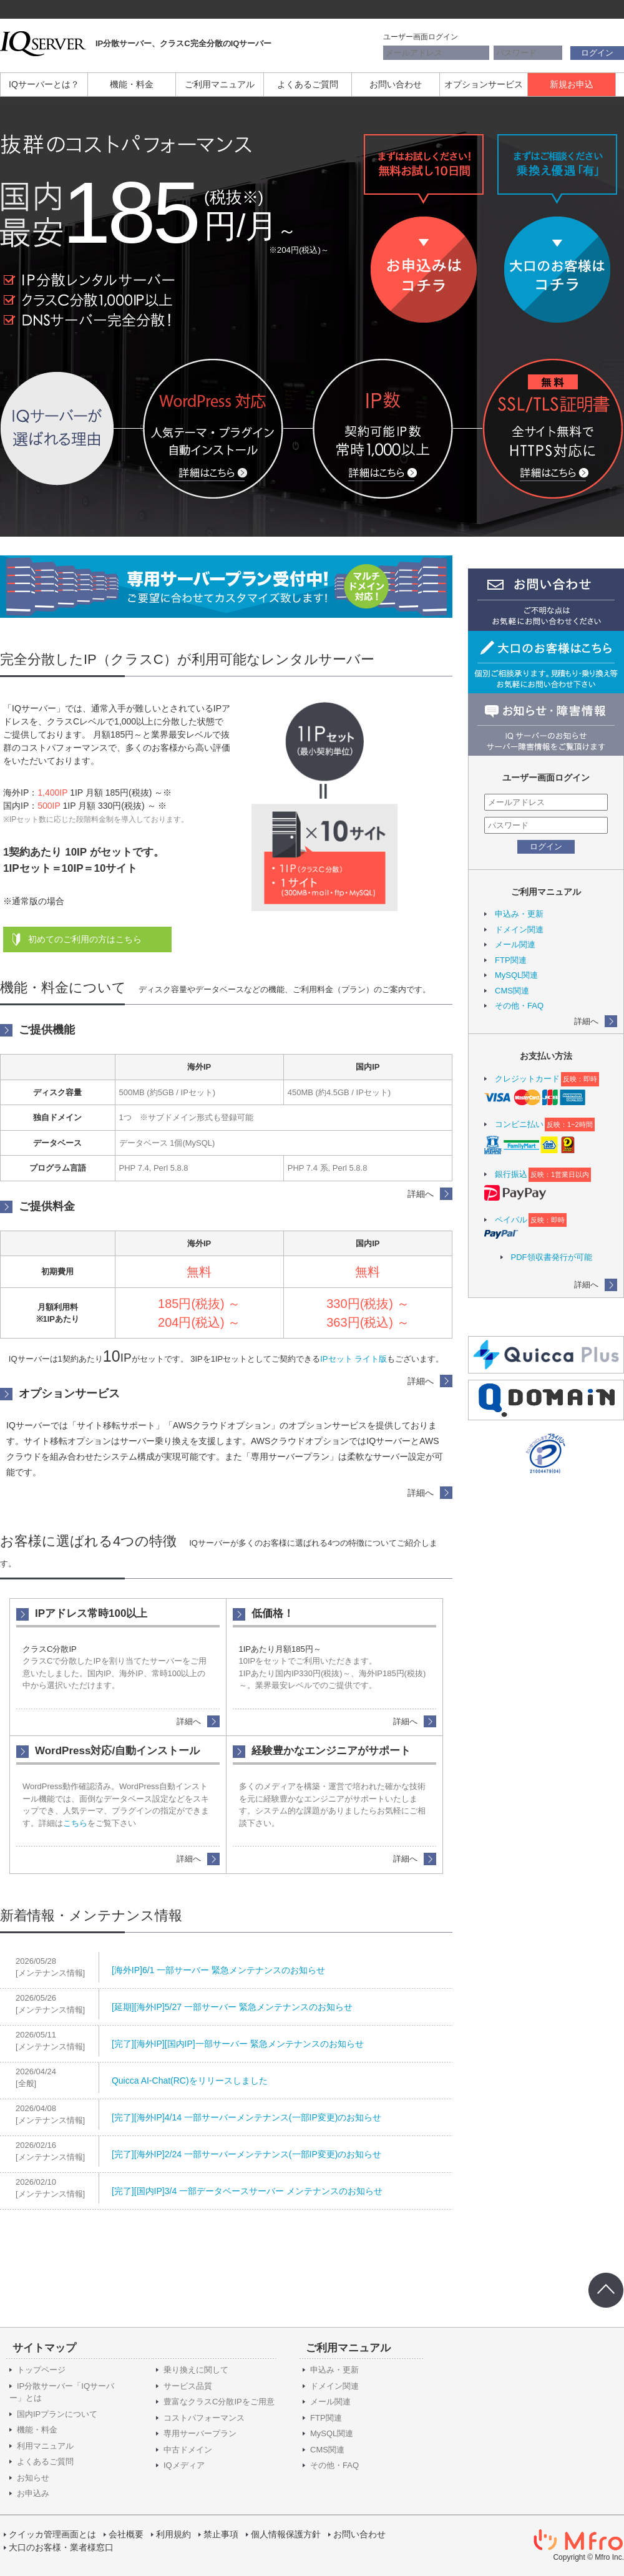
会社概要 (126, 2534)
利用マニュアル (45, 2446)
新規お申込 (571, 84)
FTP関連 (511, 960)
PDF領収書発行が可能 (551, 1257)
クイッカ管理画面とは (52, 2534)
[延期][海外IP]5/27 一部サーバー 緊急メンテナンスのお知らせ (232, 2007)
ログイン (597, 52)
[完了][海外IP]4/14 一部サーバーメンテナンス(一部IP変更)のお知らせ (246, 2117)
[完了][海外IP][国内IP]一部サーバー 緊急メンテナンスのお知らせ (238, 2044)
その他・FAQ (519, 1005)
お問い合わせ (395, 84)
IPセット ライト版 (353, 1359)
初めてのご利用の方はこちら (85, 939)
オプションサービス (483, 84)
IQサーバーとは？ (44, 84)
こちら (75, 1823)
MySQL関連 (516, 975)
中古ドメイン (187, 2449)
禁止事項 (220, 2534)
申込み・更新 (519, 914)
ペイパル (511, 1219)
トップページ (41, 2369)
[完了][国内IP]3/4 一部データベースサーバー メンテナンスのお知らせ (247, 2191)
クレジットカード (527, 1078)
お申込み (33, 2493)
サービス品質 (187, 2386)
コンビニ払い (519, 1124)
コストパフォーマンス (204, 2417)
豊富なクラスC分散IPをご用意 (219, 2401)
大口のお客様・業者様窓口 (61, 2547)
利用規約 (173, 2534)
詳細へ (586, 1021)
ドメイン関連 (519, 929)
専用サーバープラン (199, 2433)
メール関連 (515, 944)
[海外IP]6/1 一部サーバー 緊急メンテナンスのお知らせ (218, 1970)
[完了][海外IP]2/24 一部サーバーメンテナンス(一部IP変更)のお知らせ (246, 2154)
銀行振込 (511, 1174)
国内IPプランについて (57, 2414)
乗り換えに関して (195, 2369)
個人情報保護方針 (286, 2534)
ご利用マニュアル (220, 84)
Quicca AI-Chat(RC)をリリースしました (190, 2081)
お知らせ (33, 2477)
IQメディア (184, 2465)
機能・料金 (132, 84)
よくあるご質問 (307, 84)
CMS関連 (512, 990)
